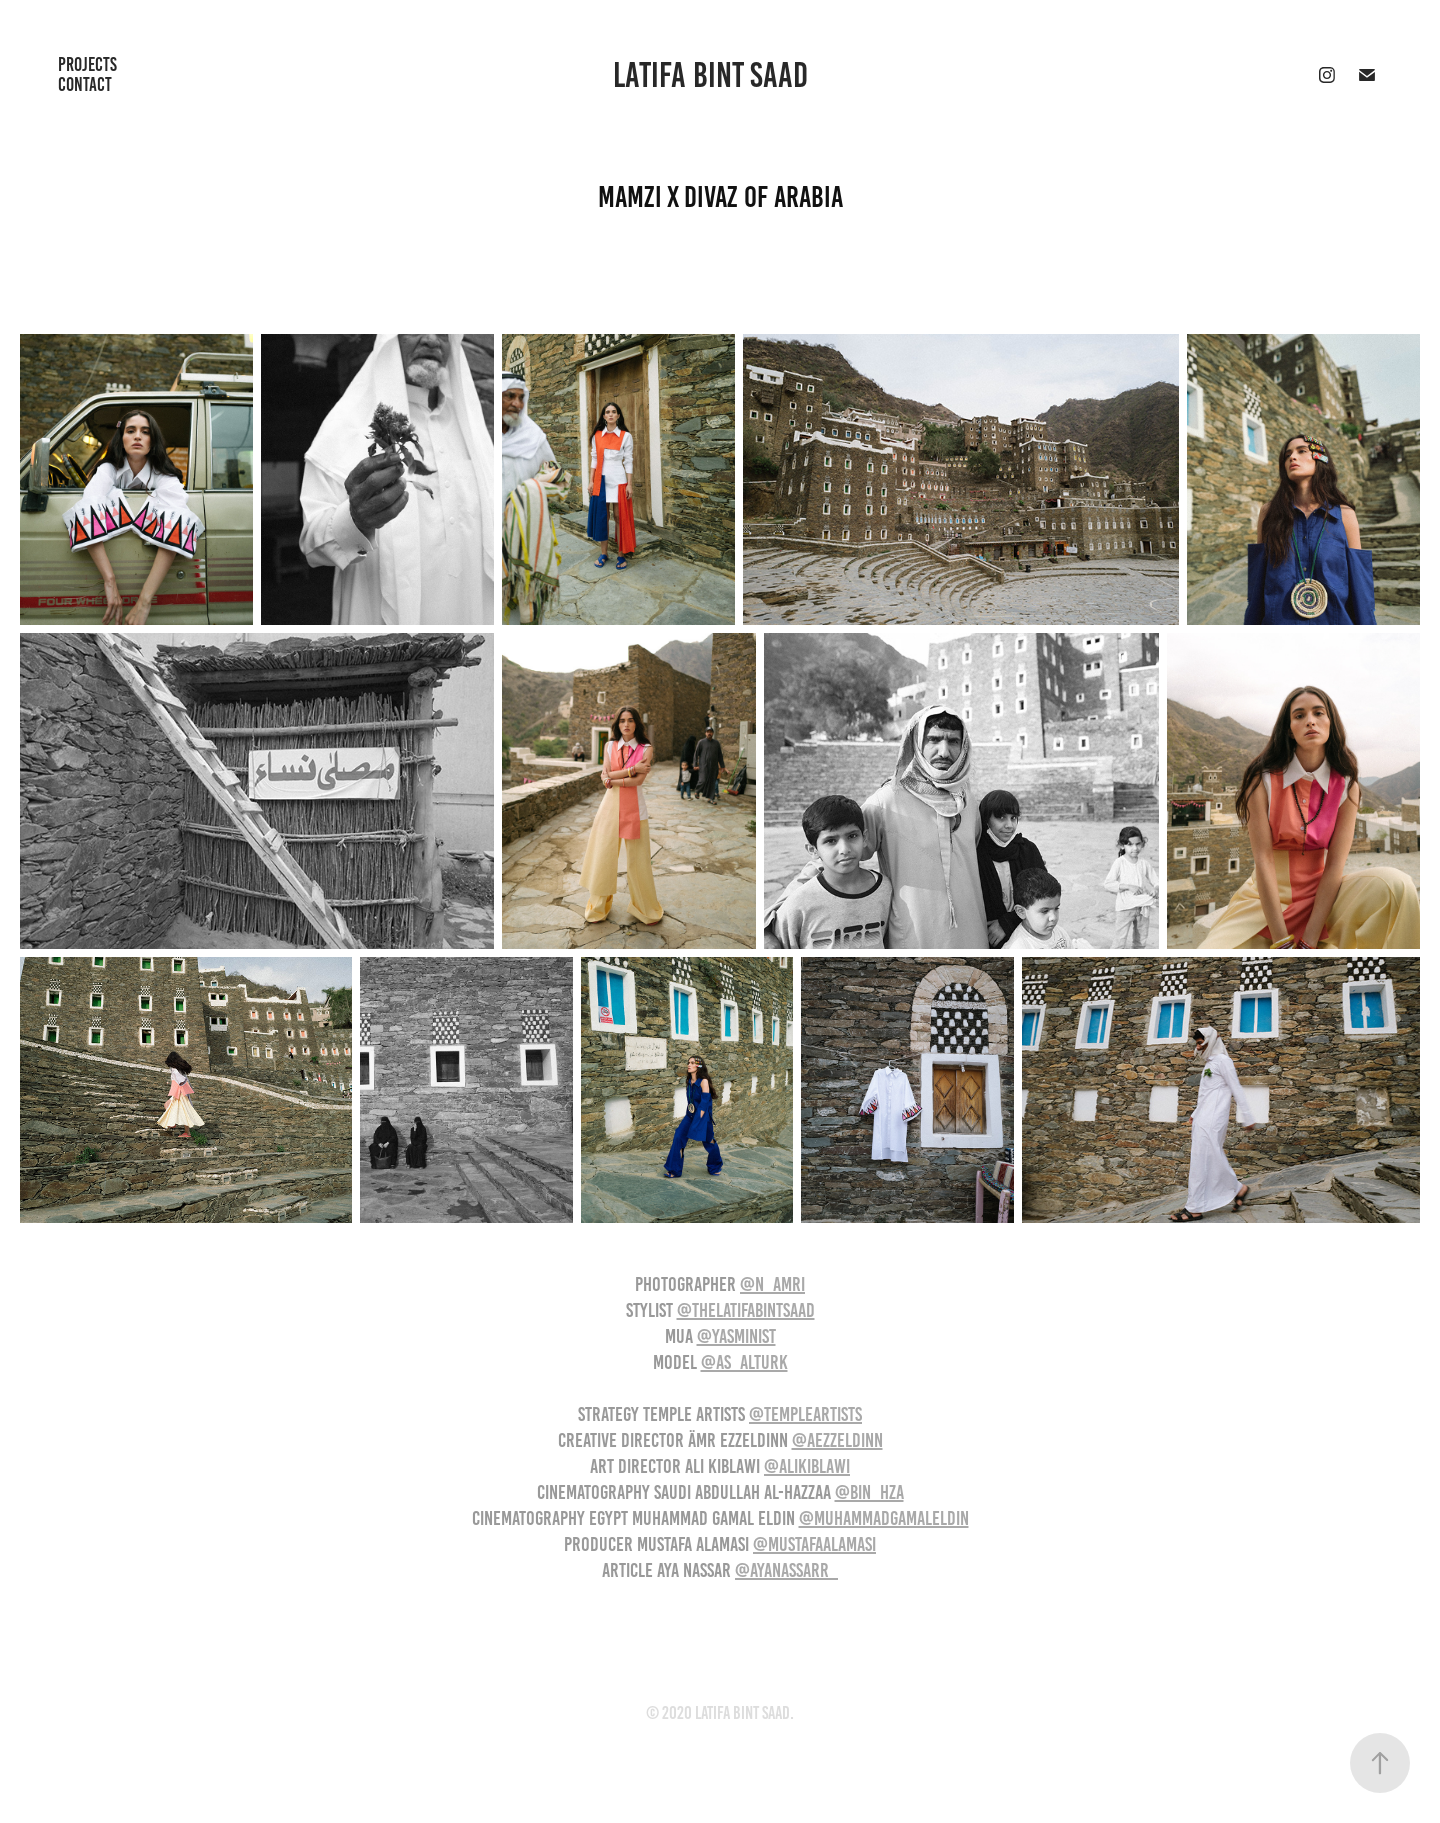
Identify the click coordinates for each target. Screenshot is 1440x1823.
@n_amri (772, 1284)
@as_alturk (744, 1362)
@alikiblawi (807, 1466)
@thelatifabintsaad (746, 1310)
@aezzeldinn (837, 1440)
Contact (85, 84)
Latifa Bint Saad (710, 75)
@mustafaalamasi (814, 1544)
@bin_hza (869, 1492)
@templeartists (805, 1414)
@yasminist (736, 1336)
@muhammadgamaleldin (884, 1518)
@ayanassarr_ (786, 1570)
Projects (87, 64)
